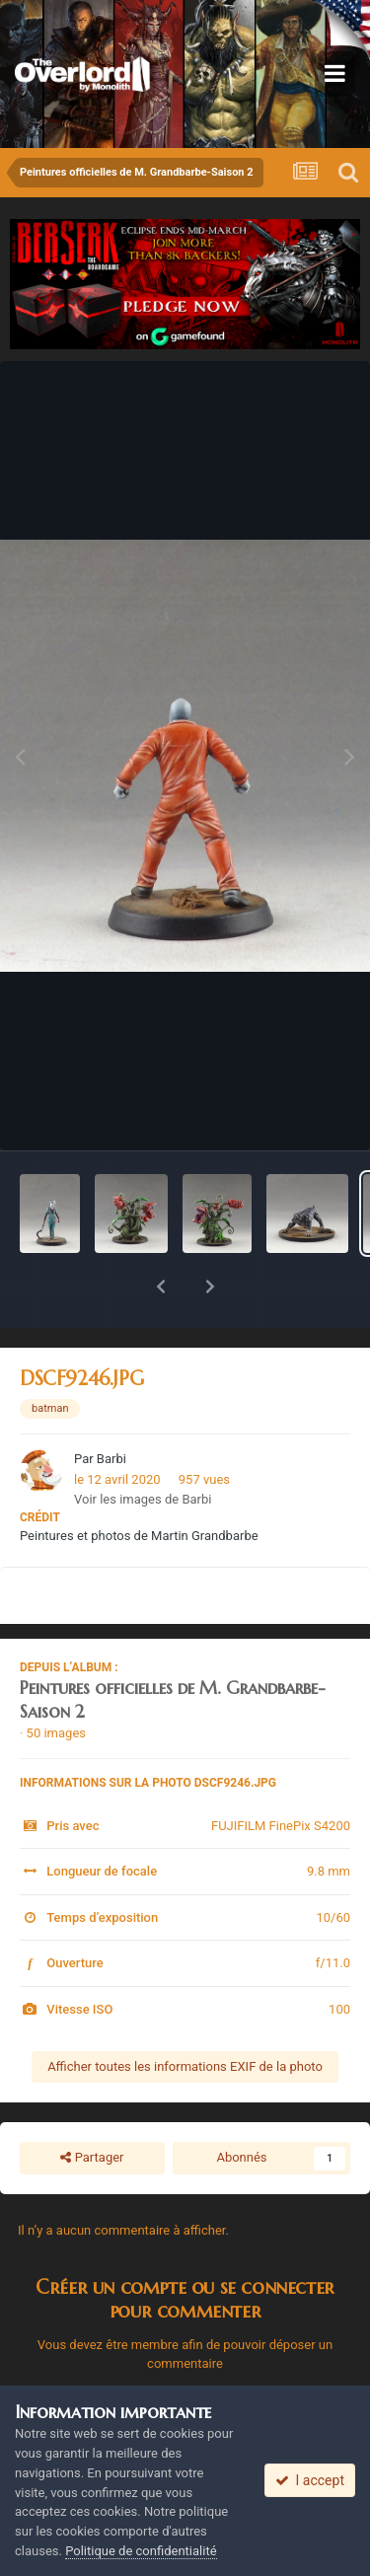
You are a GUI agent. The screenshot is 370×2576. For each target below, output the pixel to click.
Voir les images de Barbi (142, 1447)
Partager (91, 2106)
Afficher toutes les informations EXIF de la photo (185, 2015)
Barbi (111, 1407)
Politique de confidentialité (140, 2550)
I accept (309, 2480)
